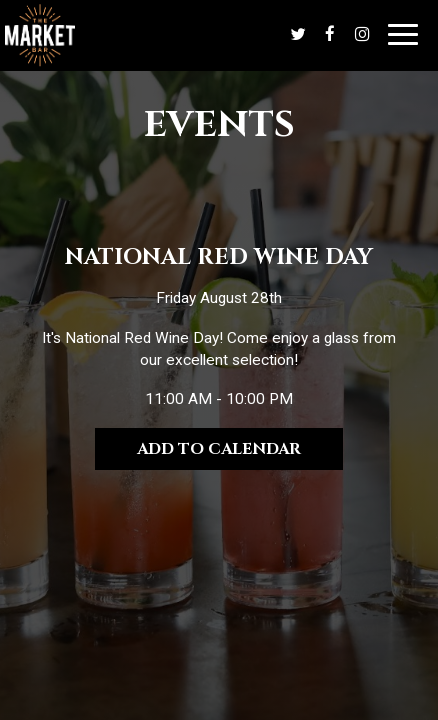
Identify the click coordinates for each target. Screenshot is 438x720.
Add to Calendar (219, 449)
